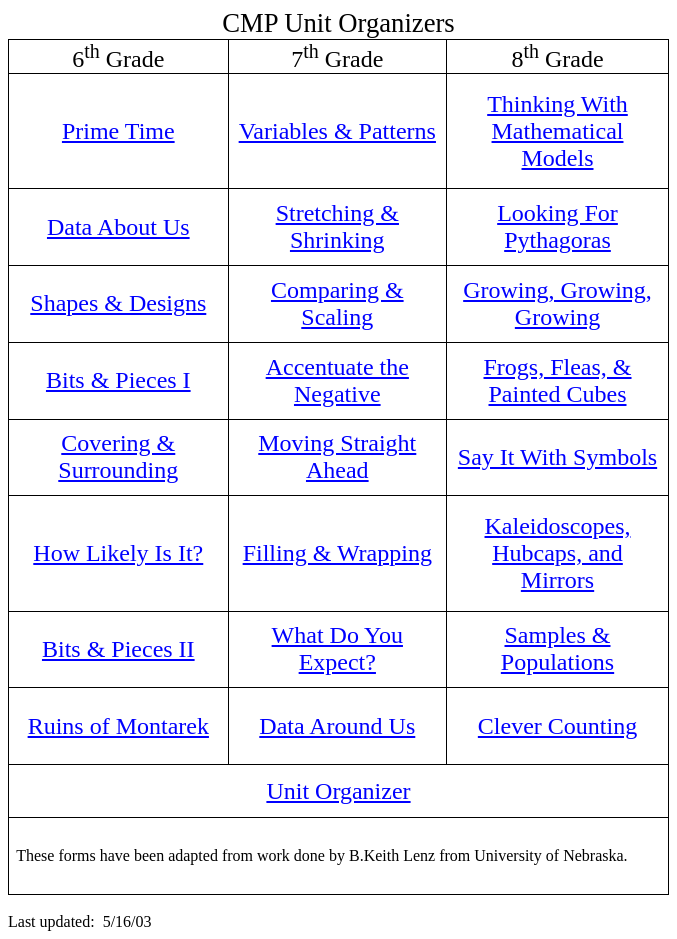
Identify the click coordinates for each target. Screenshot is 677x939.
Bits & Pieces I (118, 380)
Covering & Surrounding (118, 456)
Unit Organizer (338, 791)
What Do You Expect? (337, 648)
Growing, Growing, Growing (557, 303)
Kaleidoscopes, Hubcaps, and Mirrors (558, 553)
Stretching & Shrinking (337, 226)
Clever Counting (557, 726)
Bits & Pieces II (118, 649)
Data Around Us (337, 726)
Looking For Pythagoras (557, 226)
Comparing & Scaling (337, 303)
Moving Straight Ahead (337, 456)
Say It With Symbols (557, 457)
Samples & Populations (557, 648)
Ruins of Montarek (118, 726)
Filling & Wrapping (337, 553)
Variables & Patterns (337, 131)
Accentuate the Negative (337, 380)
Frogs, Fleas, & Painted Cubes (558, 380)
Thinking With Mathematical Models (557, 131)
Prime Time (118, 131)
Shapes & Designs (118, 303)
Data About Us (118, 227)
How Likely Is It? (118, 553)
